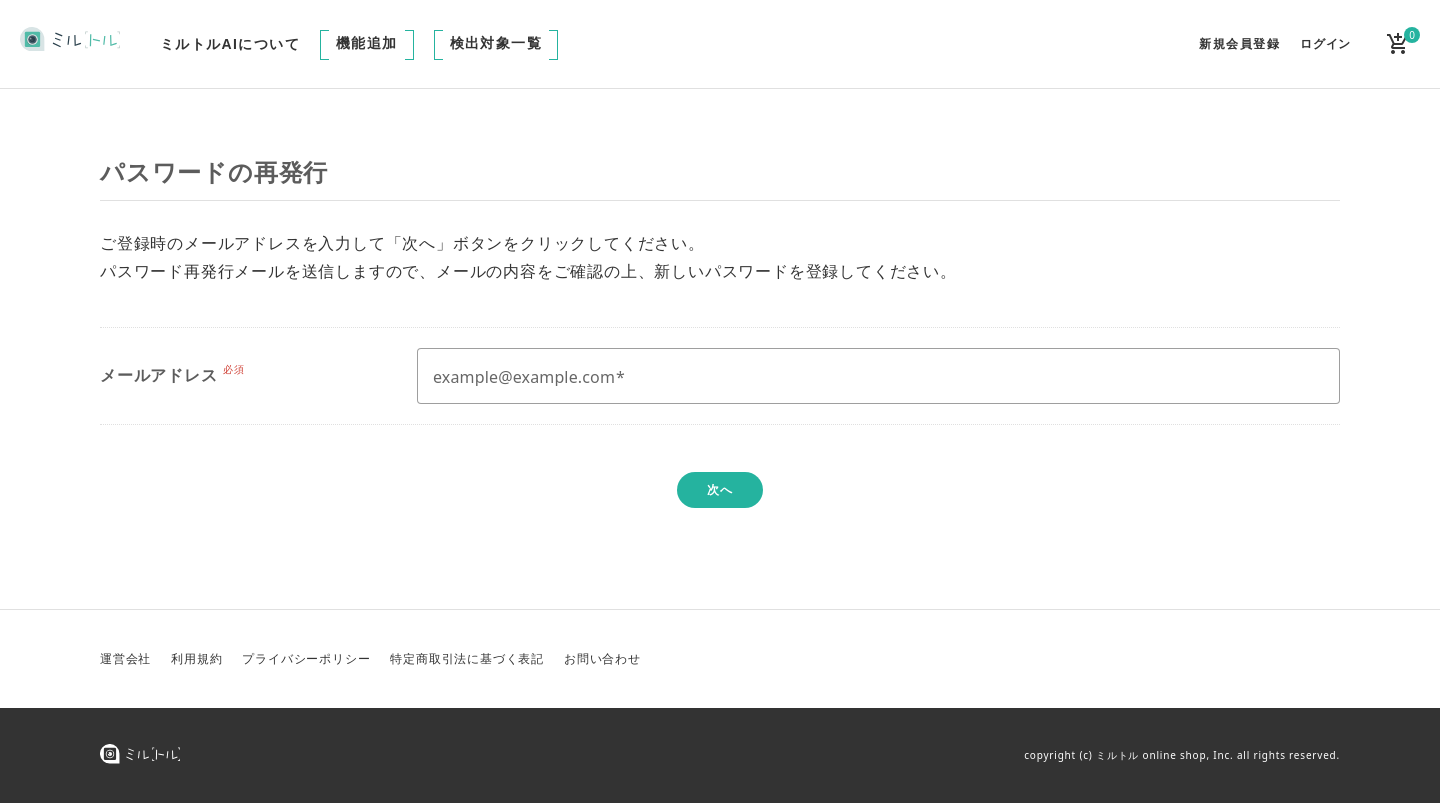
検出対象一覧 (496, 43)
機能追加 (367, 43)
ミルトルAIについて (230, 44)
